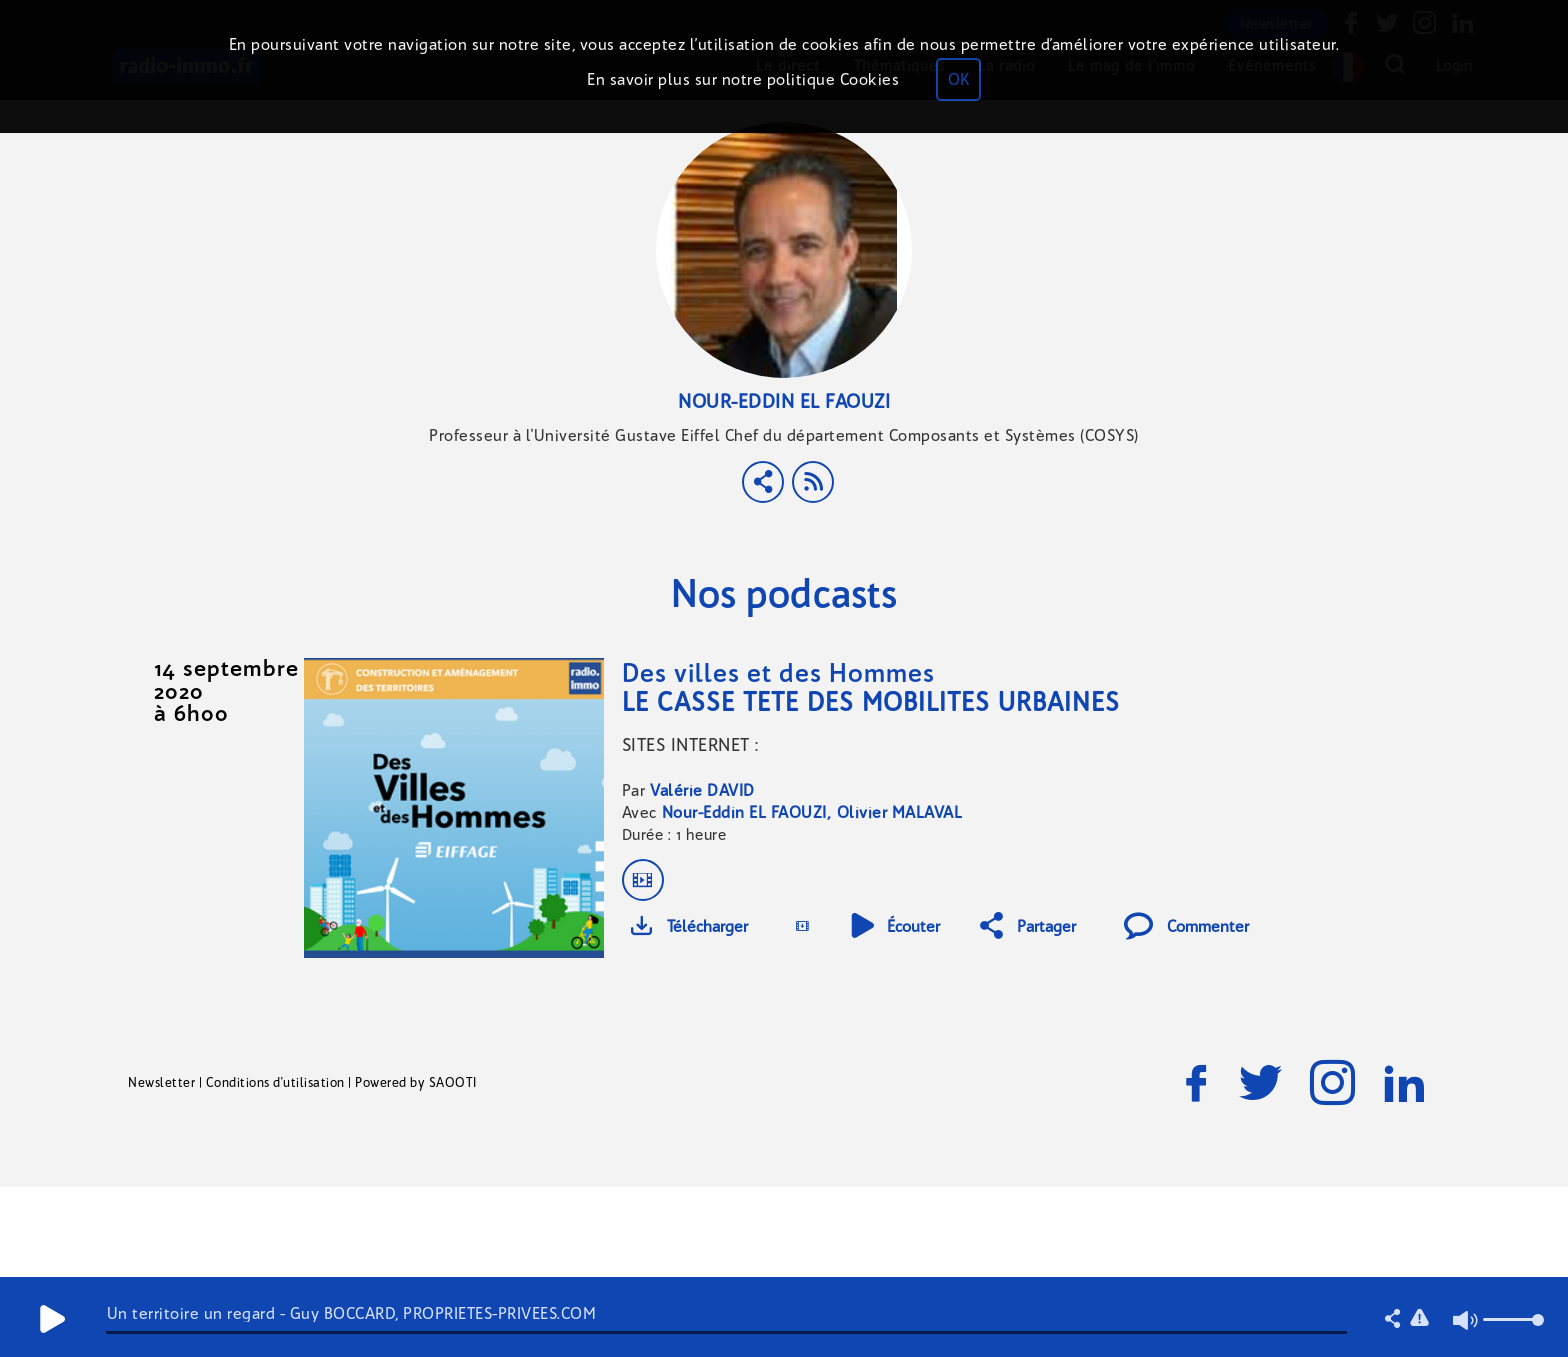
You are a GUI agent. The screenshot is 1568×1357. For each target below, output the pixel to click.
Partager (1028, 926)
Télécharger (689, 926)
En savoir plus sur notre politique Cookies (743, 79)
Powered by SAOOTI (416, 1082)
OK (958, 79)
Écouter (895, 926)
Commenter (1186, 926)
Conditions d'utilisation (275, 1082)
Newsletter (161, 1082)
